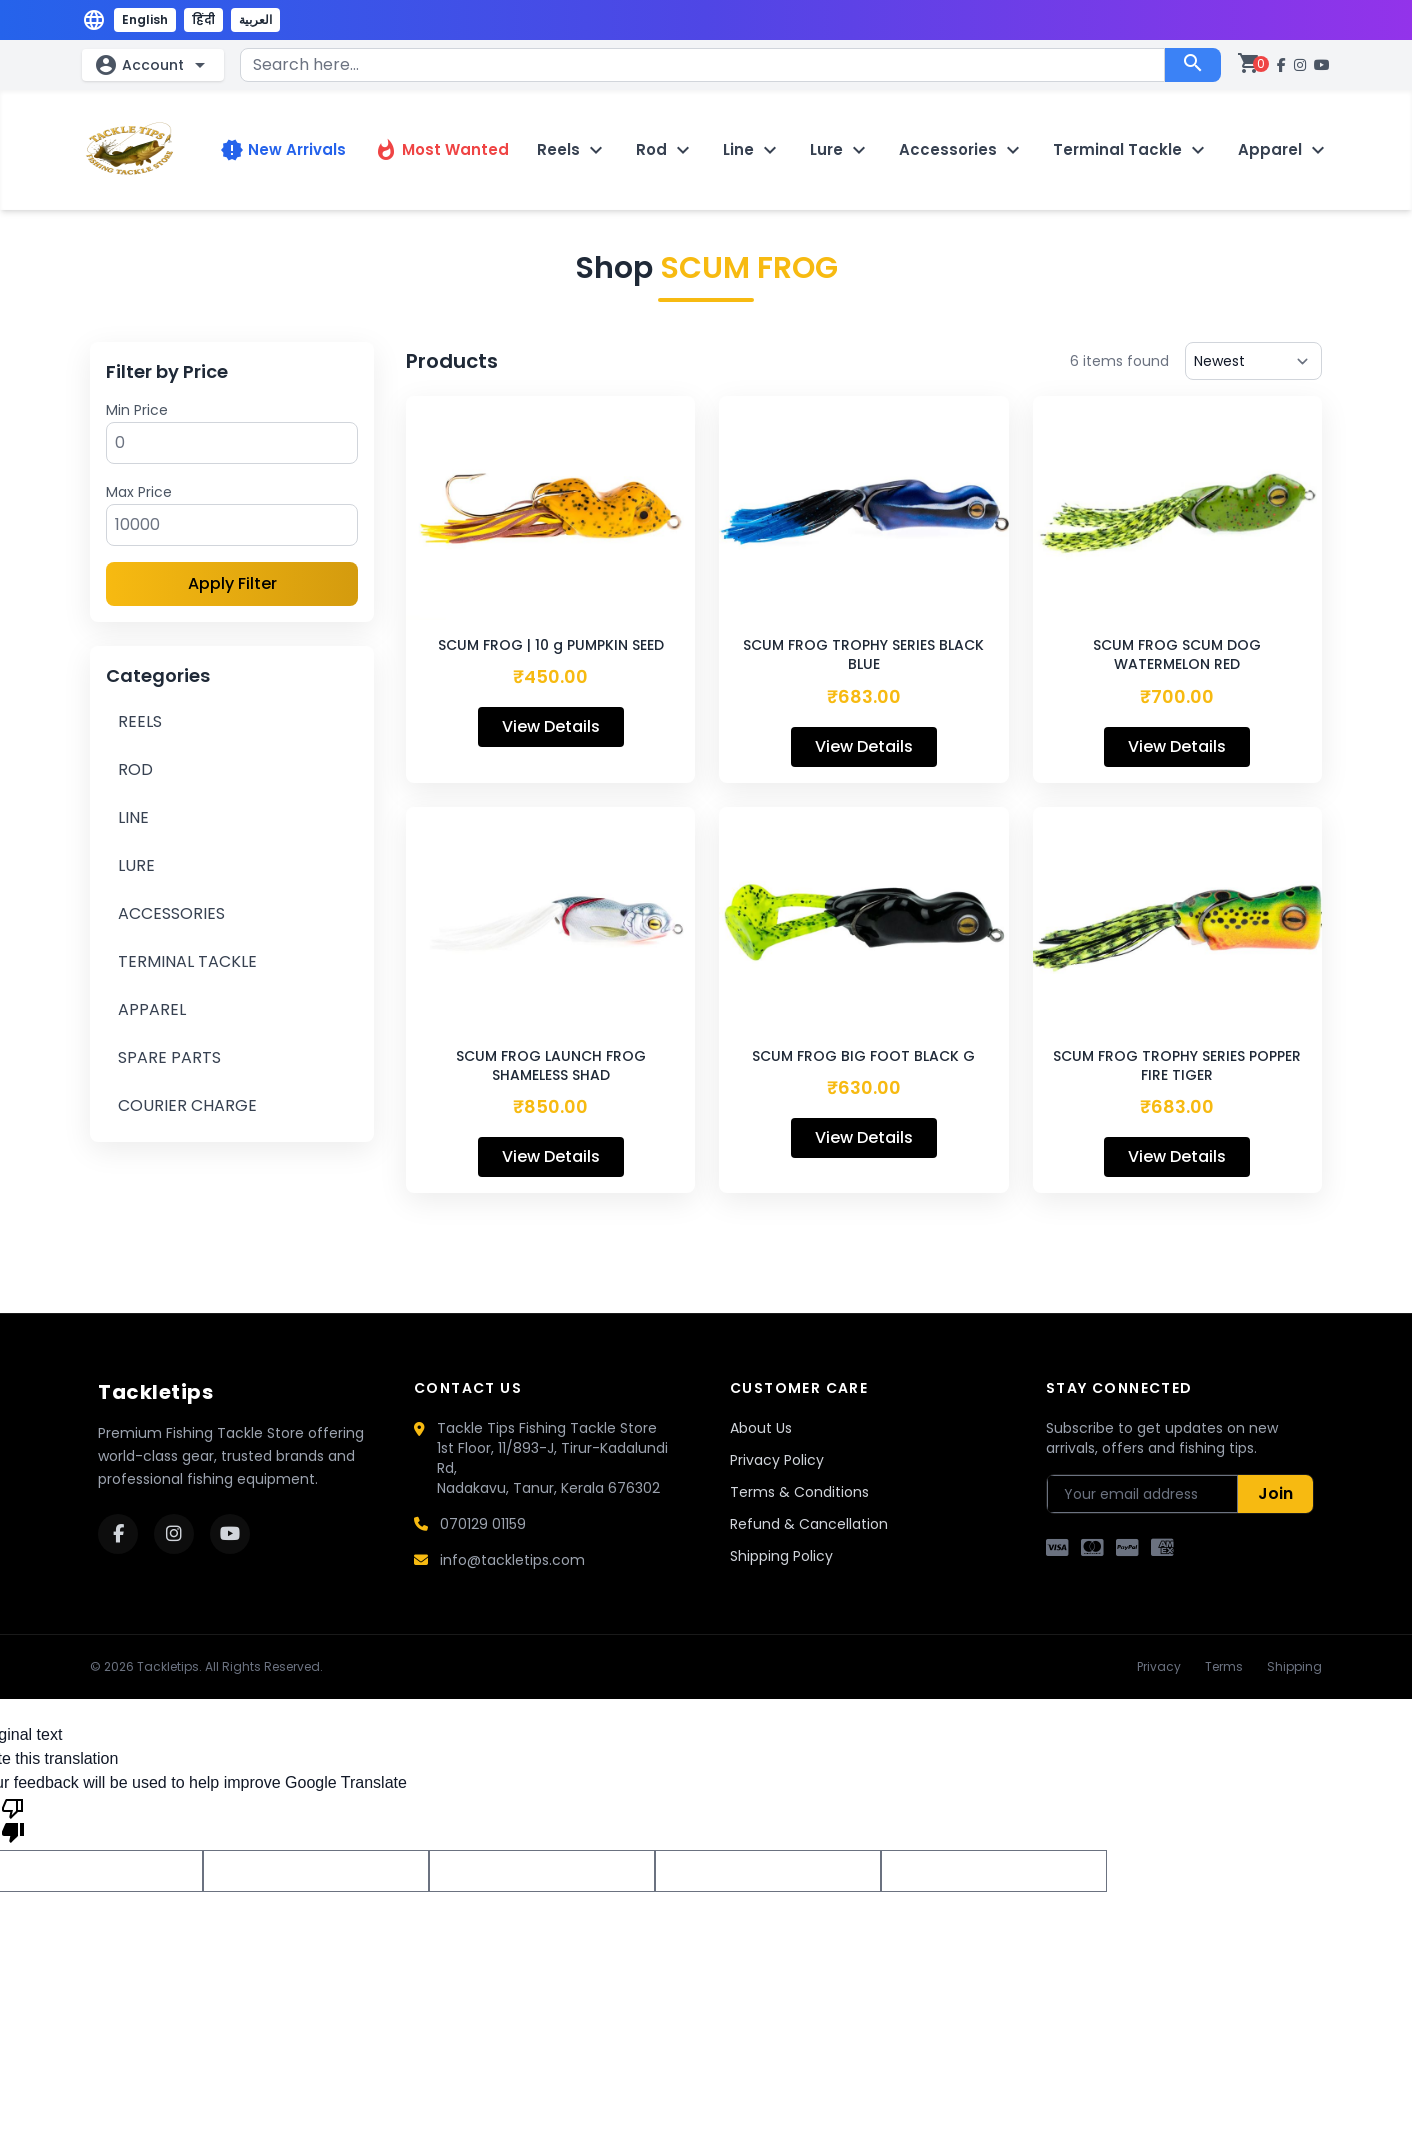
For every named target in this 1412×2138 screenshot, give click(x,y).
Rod (665, 150)
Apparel (1284, 150)
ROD (135, 769)
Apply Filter (232, 583)
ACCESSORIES (171, 913)
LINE (133, 817)
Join (1275, 1493)
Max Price (139, 492)
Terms (1224, 1667)
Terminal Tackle (1131, 150)
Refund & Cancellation (809, 1524)
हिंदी (203, 19)
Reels (572, 150)
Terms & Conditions (799, 1492)
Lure (840, 150)
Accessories (962, 150)
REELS (140, 721)
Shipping (1294, 1667)
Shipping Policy (781, 1556)
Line (752, 150)
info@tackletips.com (512, 1560)
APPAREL (152, 1009)
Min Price (137, 410)
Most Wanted (441, 150)
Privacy (1159, 1667)
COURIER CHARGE (187, 1105)
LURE (136, 865)
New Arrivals (283, 150)
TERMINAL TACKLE (187, 961)
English (145, 19)
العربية (255, 19)
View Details (551, 726)
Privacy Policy (777, 1460)
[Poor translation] (13, 1819)
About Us (761, 1428)
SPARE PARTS (169, 1057)
